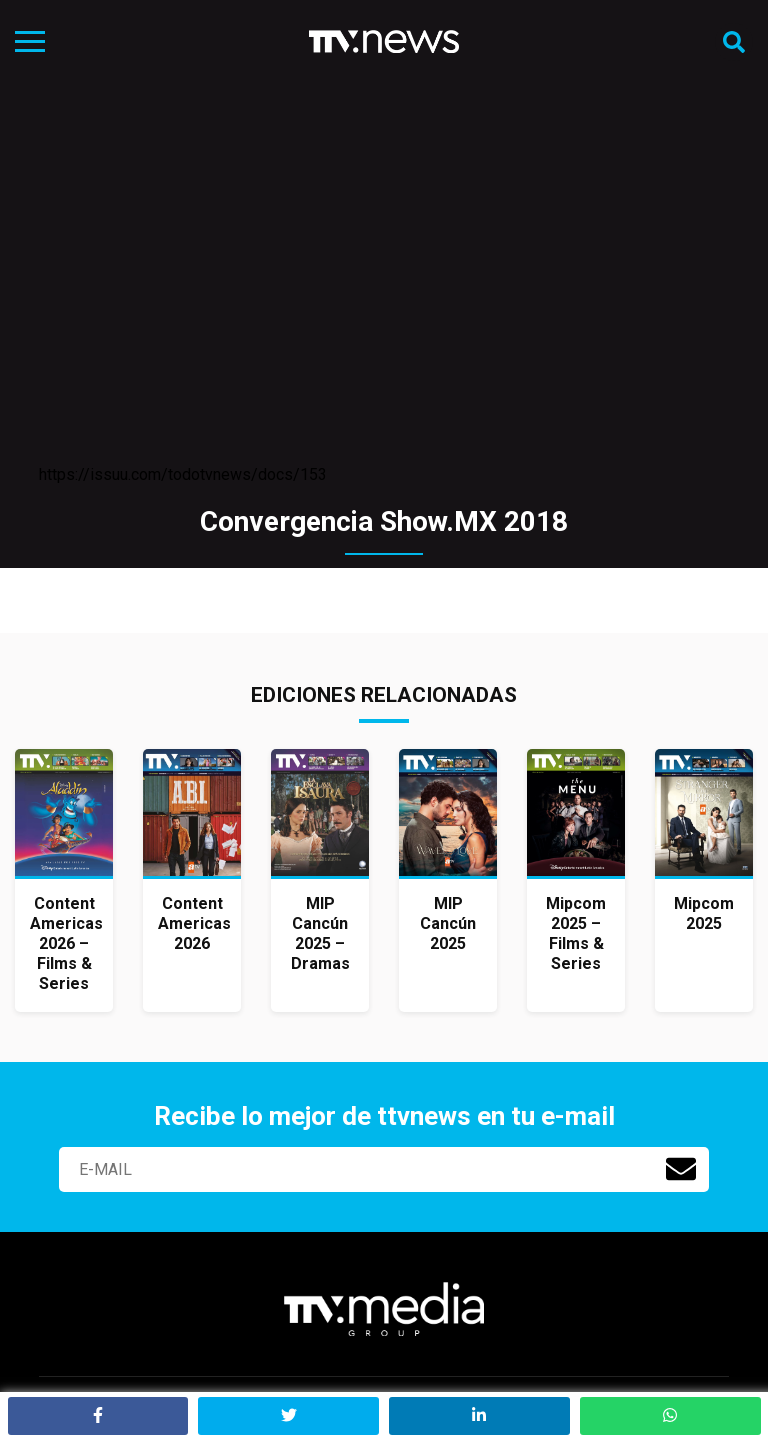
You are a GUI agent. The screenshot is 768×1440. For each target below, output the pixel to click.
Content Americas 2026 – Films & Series (66, 943)
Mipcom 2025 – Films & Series (576, 933)
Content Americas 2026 (194, 923)
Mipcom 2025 (704, 913)
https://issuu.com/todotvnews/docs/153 (183, 474)
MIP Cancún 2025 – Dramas (320, 933)
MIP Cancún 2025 (448, 923)
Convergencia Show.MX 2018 (384, 521)
